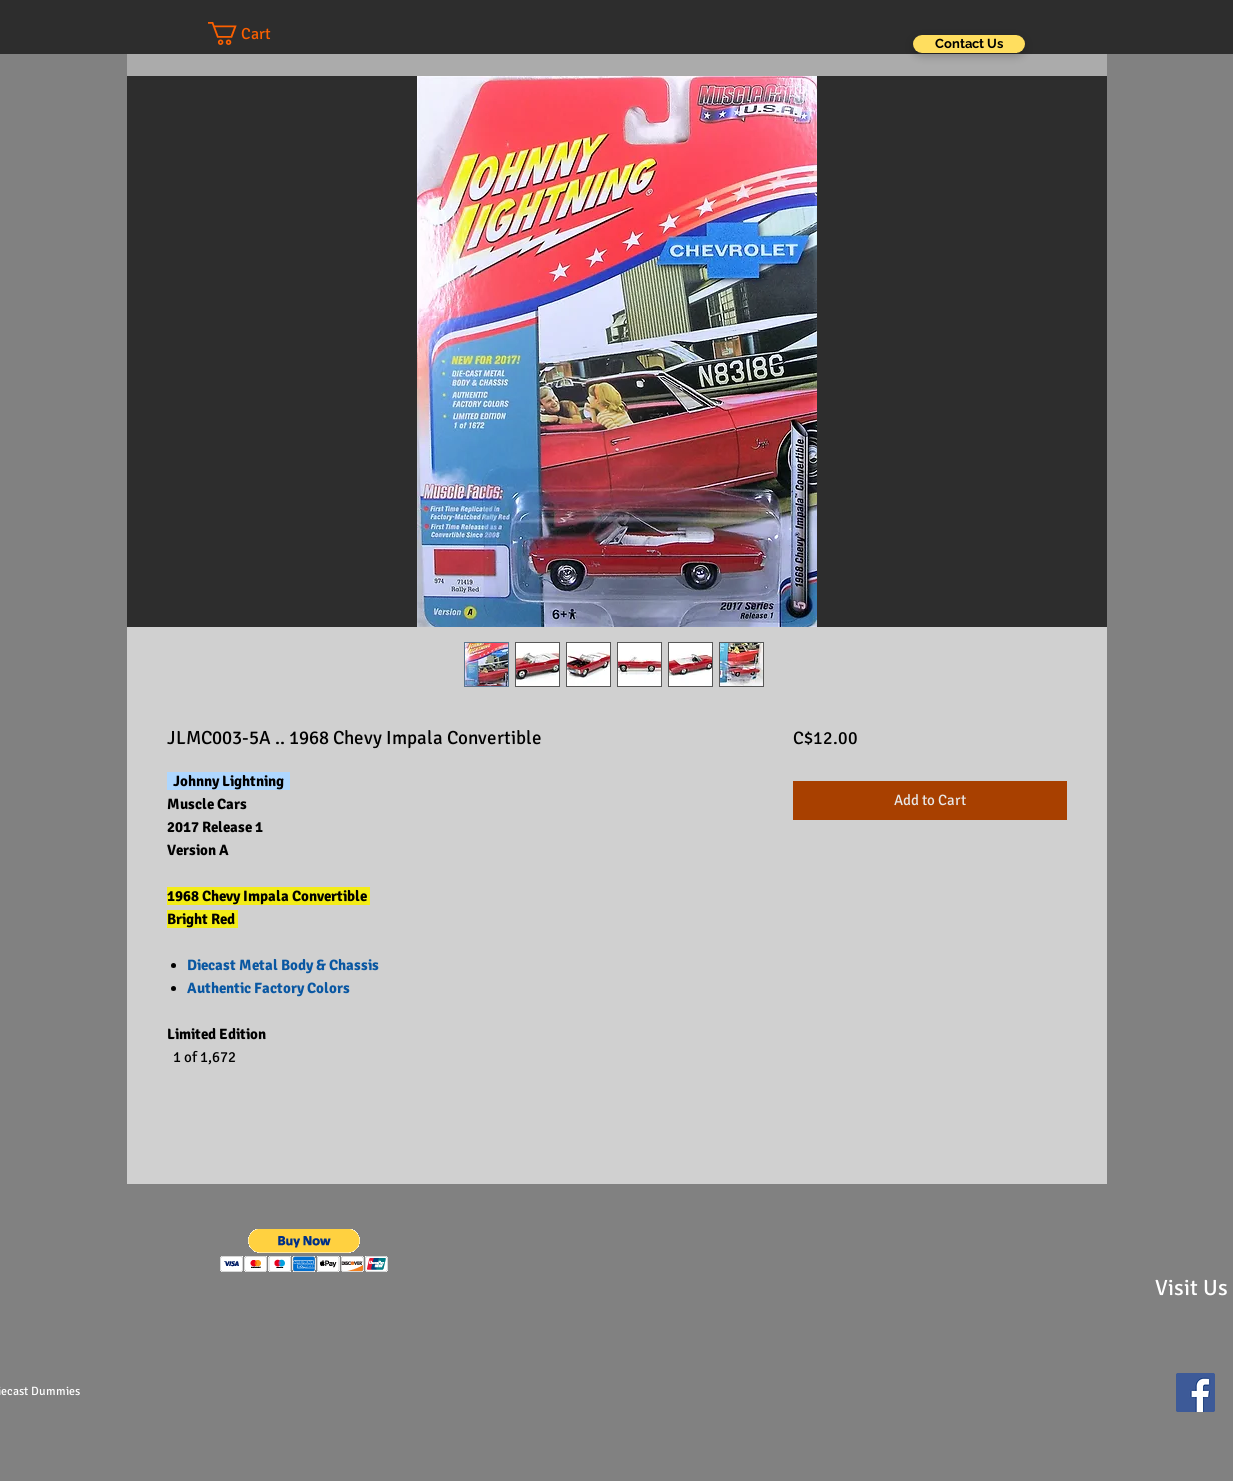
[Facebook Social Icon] (1195, 1392)
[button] (259, 33)
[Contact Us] (969, 44)
